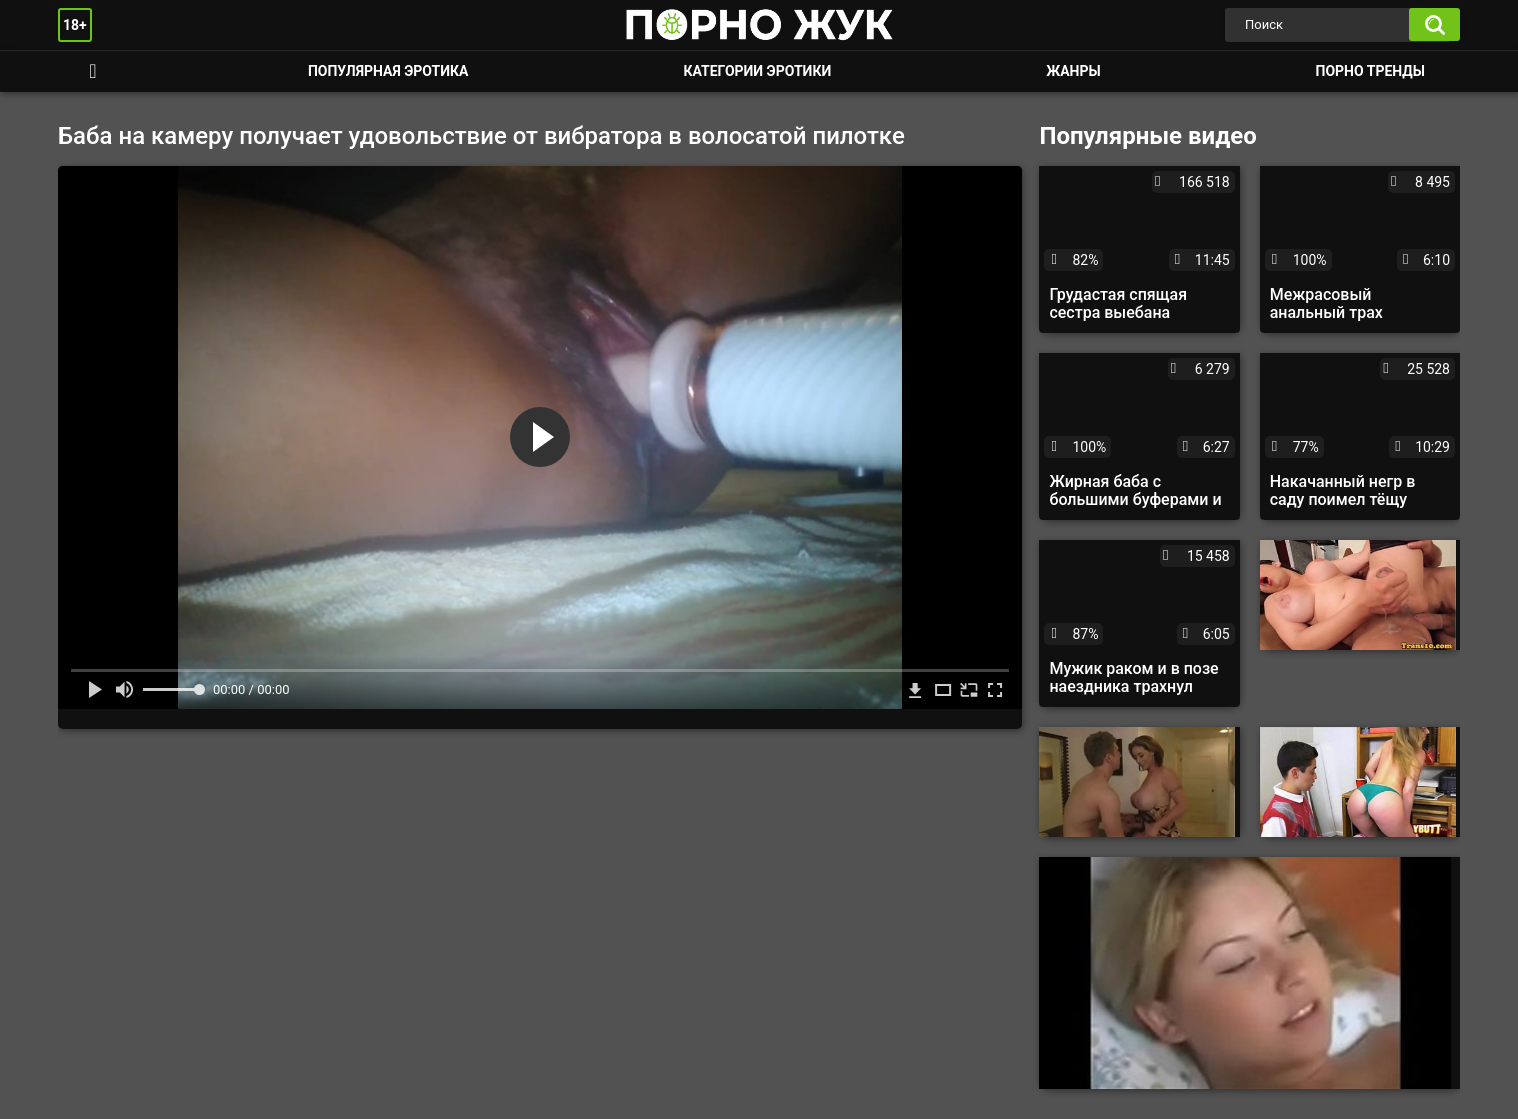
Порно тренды (1370, 71)
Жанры (1073, 71)
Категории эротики (757, 71)
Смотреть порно (93, 71)
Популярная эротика (388, 71)
